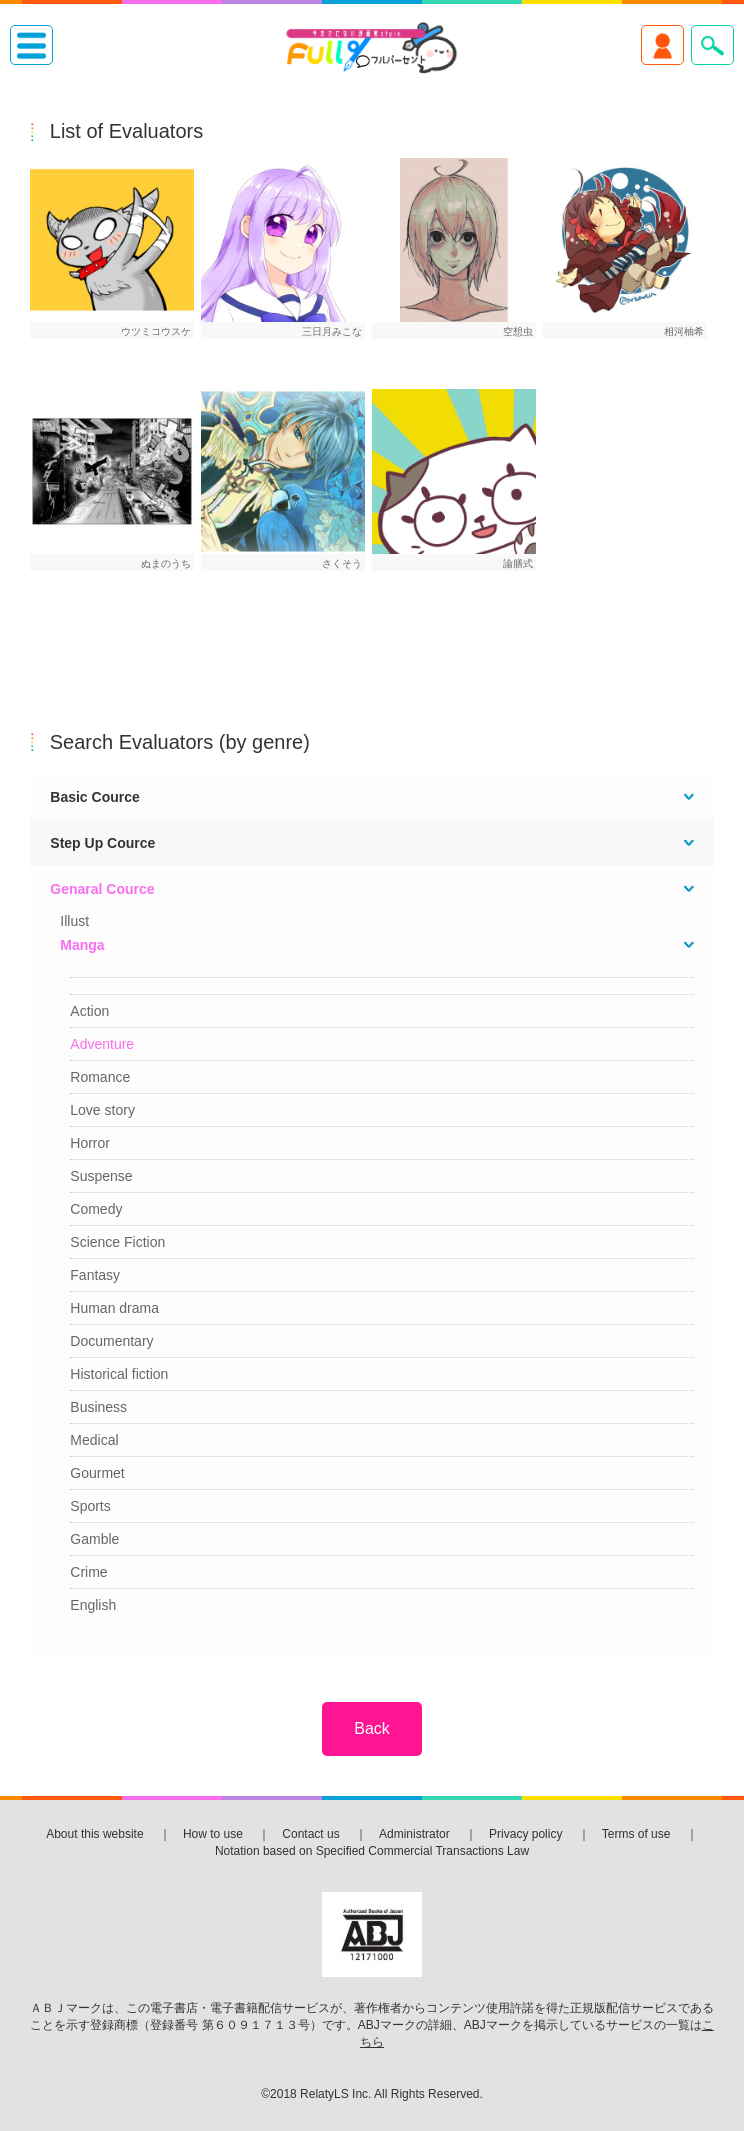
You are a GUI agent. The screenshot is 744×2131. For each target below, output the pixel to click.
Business (98, 1407)
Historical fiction (119, 1374)
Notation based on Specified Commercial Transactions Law (372, 1851)
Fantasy (95, 1275)
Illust (74, 921)
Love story (102, 1110)
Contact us (310, 1834)
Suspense (101, 1176)
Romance (100, 1077)
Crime (88, 1572)
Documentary (111, 1341)
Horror (90, 1143)
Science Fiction (117, 1242)
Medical (94, 1440)
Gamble (94, 1539)
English (93, 1605)
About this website (94, 1834)
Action (89, 1011)
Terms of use (636, 1834)
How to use (213, 1834)
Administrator (414, 1834)
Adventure (102, 1044)
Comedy (96, 1209)
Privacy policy (525, 1834)
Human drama (114, 1308)
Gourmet (97, 1473)
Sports (90, 1506)
